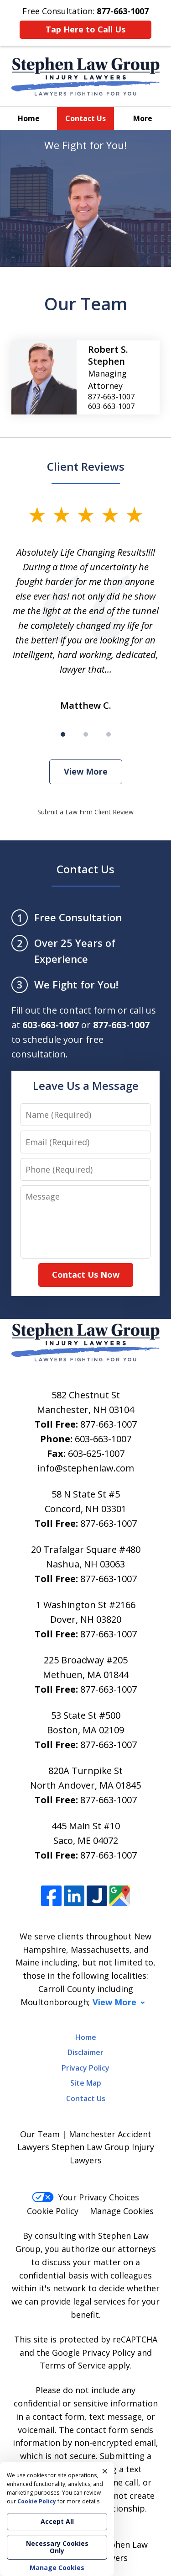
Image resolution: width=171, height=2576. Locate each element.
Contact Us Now (85, 1274)
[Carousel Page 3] (108, 734)
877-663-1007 (108, 1424)
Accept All (57, 2521)
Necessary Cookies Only (57, 2547)
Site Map (85, 2083)
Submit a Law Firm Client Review (85, 811)
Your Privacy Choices (85, 2197)
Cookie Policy (52, 2210)
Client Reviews (85, 466)
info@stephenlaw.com (85, 1468)
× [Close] (105, 2470)
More (142, 118)
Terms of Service (73, 2365)
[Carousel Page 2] (85, 734)
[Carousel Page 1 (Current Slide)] (63, 734)
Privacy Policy (85, 2068)
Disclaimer (85, 2052)
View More (86, 771)
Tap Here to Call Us (85, 29)
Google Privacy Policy (93, 2352)
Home (29, 118)
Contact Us (85, 118)
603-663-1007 (103, 1439)
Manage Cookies (122, 2210)
